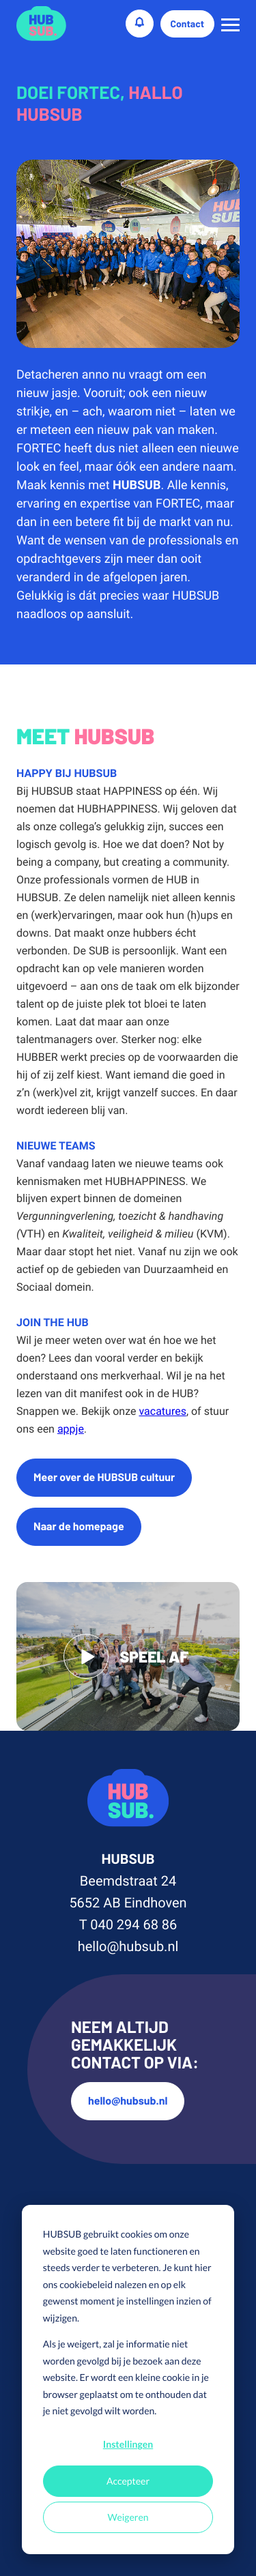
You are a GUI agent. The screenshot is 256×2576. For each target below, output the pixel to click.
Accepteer (128, 2481)
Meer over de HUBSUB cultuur (104, 1477)
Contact (187, 23)
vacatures (162, 1411)
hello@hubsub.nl (128, 1946)
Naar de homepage (78, 1526)
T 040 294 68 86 (128, 1924)
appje (70, 1428)
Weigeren (127, 2517)
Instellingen (128, 2444)
